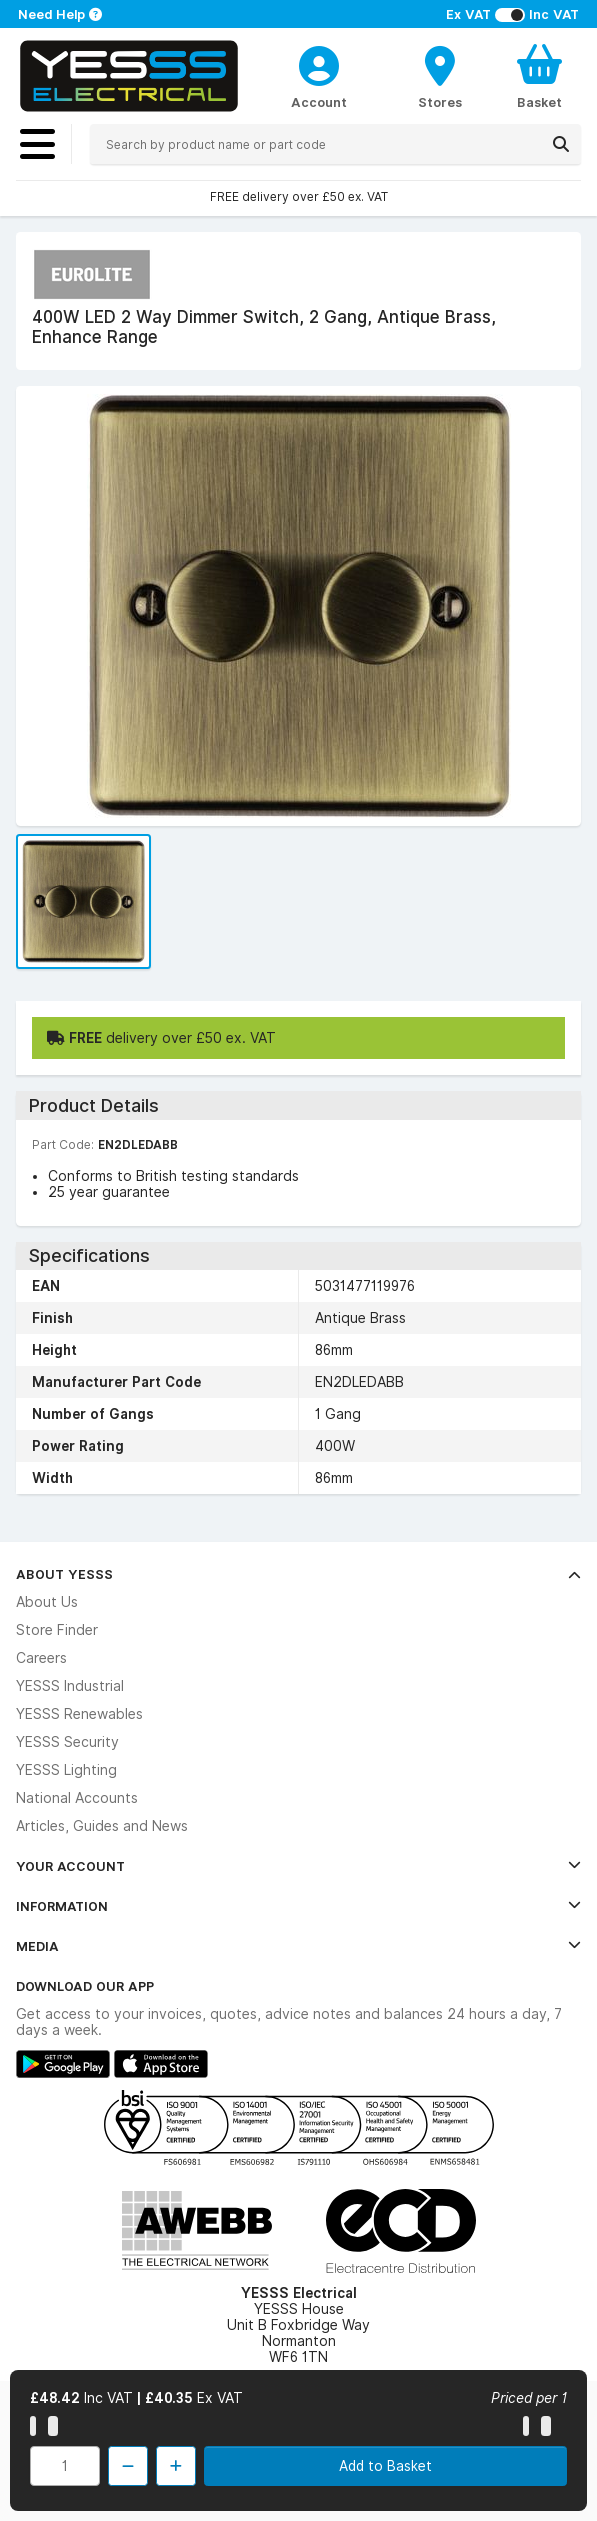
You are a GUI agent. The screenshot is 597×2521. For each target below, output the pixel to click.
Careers (41, 1658)
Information (298, 1906)
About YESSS (298, 1574)
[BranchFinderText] (440, 76)
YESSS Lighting (66, 1770)
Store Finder (57, 1630)
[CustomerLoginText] (319, 63)
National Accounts (77, 1798)
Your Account (298, 1866)
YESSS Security (67, 1742)
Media (298, 1946)
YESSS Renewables (79, 1714)
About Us (47, 1602)
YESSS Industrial (70, 1686)
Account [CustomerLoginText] (319, 102)
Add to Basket (385, 2466)
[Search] (561, 144)
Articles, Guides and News (102, 1826)
